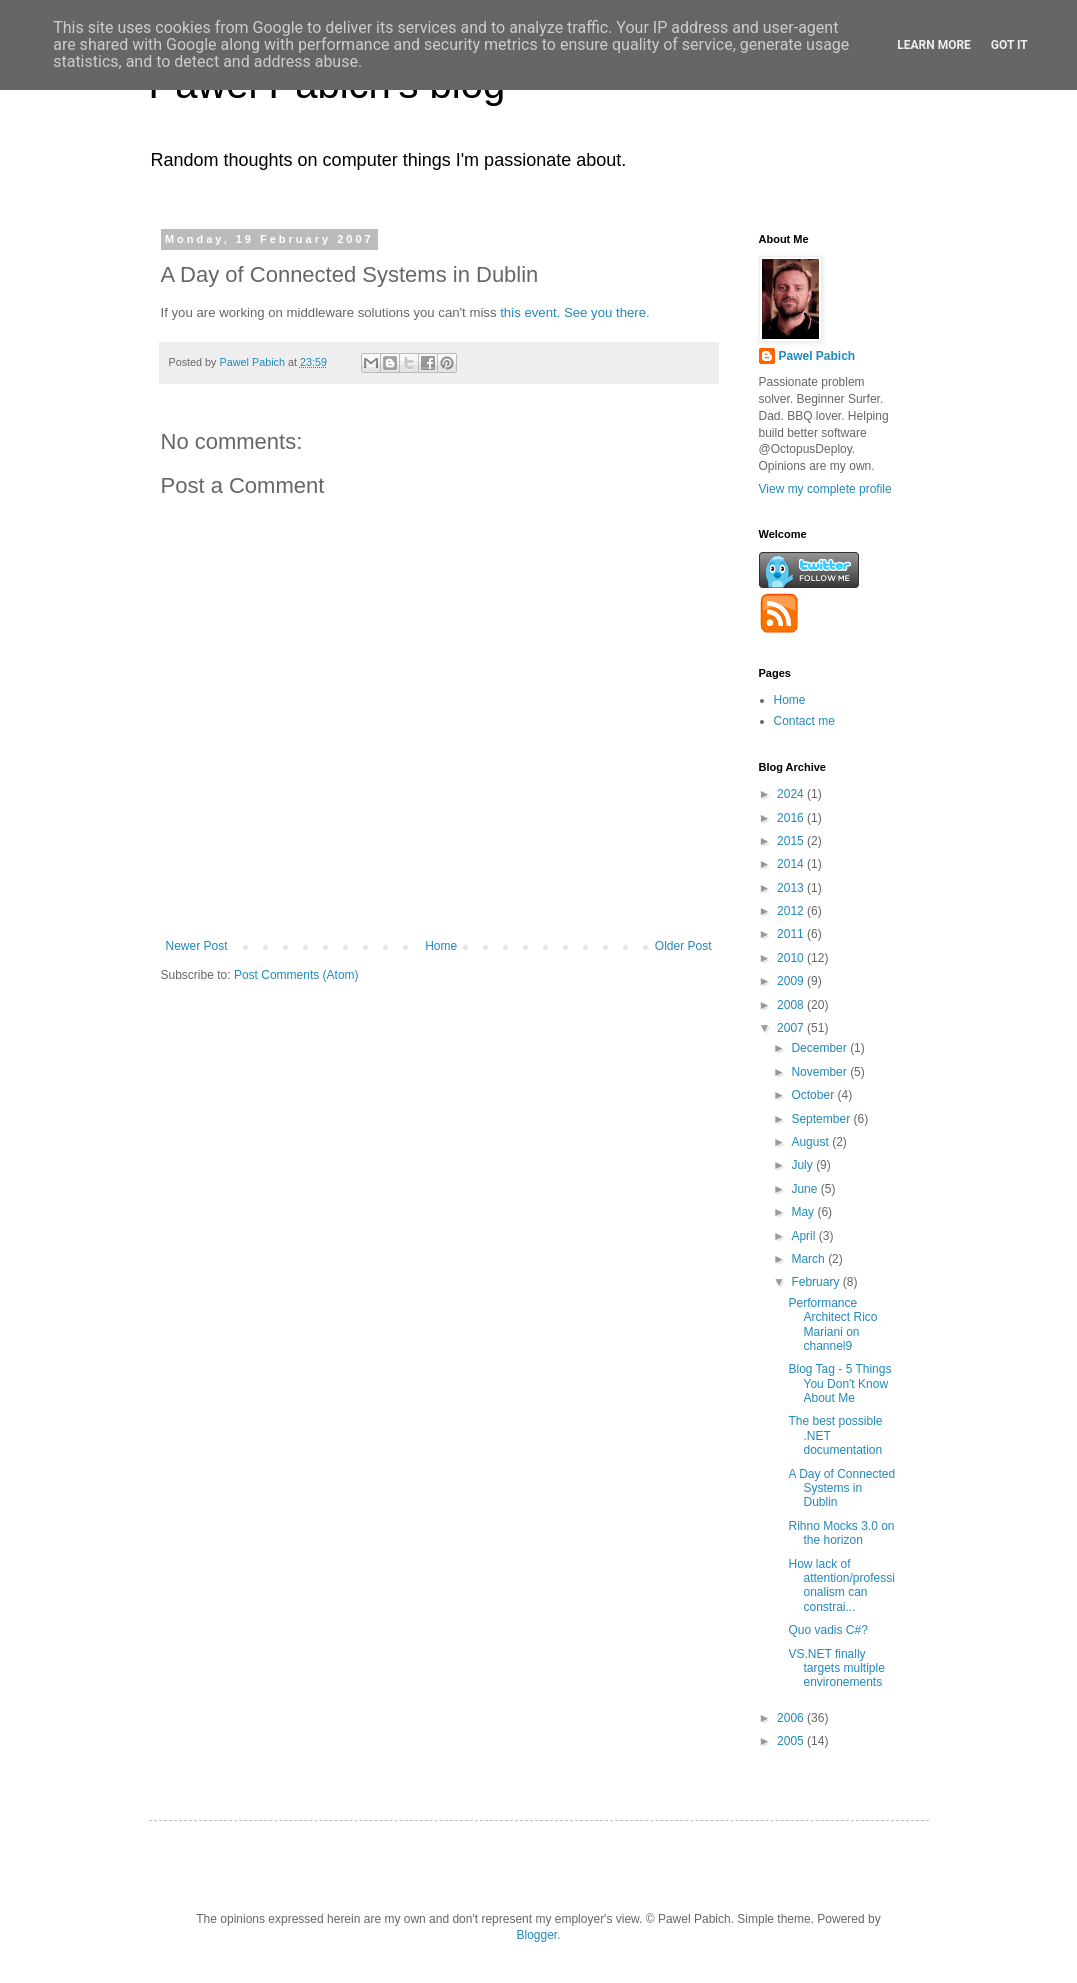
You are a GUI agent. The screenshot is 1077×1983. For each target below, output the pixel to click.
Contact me (804, 721)
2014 (792, 864)
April (804, 1236)
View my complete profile (825, 489)
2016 (792, 818)
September (822, 1119)
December (820, 1048)
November (820, 1072)
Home (441, 946)
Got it (1009, 45)
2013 (792, 888)
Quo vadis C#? (827, 1630)
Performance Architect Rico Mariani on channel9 (832, 1324)
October (814, 1095)
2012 (792, 911)
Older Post (683, 946)
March (809, 1259)
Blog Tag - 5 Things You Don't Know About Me (839, 1383)
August (811, 1142)
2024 (792, 794)
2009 (792, 981)
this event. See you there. (575, 312)
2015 (792, 841)
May (804, 1212)
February (816, 1282)
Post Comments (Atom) (296, 975)
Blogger (536, 1935)
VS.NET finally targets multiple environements (836, 1668)
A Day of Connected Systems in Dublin (841, 1488)
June (805, 1189)
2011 (792, 934)
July (803, 1165)
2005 (792, 1741)
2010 (792, 958)
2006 (792, 1718)
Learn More (934, 45)
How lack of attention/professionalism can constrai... (841, 1585)
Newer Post (197, 946)
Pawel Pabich (817, 356)
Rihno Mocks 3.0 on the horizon (841, 1533)
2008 (792, 1005)
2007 (792, 1028)
